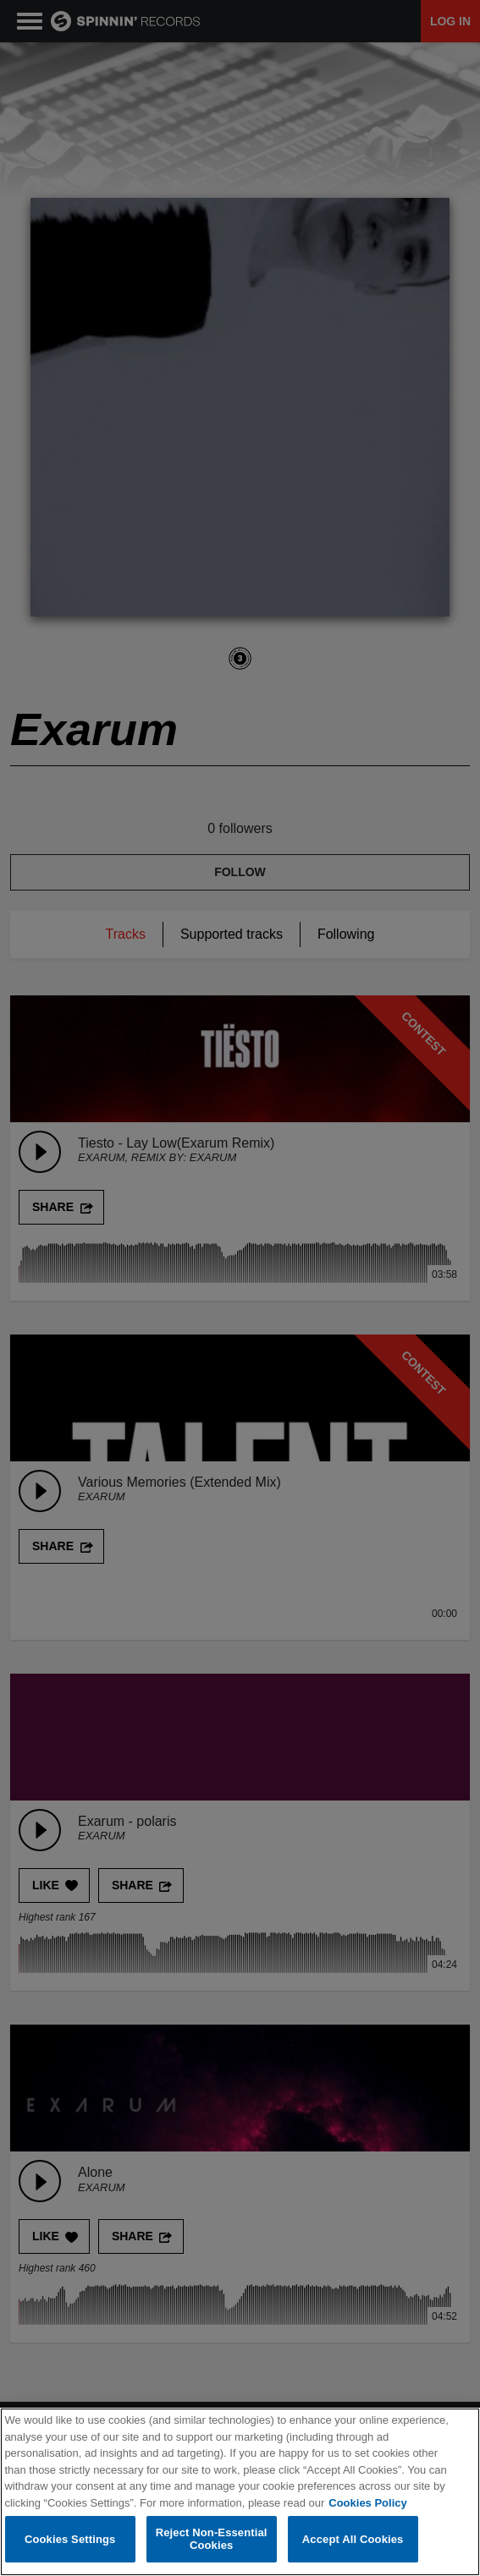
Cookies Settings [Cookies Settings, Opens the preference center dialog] (70, 2540)
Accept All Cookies (353, 2540)
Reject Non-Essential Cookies (212, 2540)
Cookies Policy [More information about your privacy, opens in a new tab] (367, 2503)
